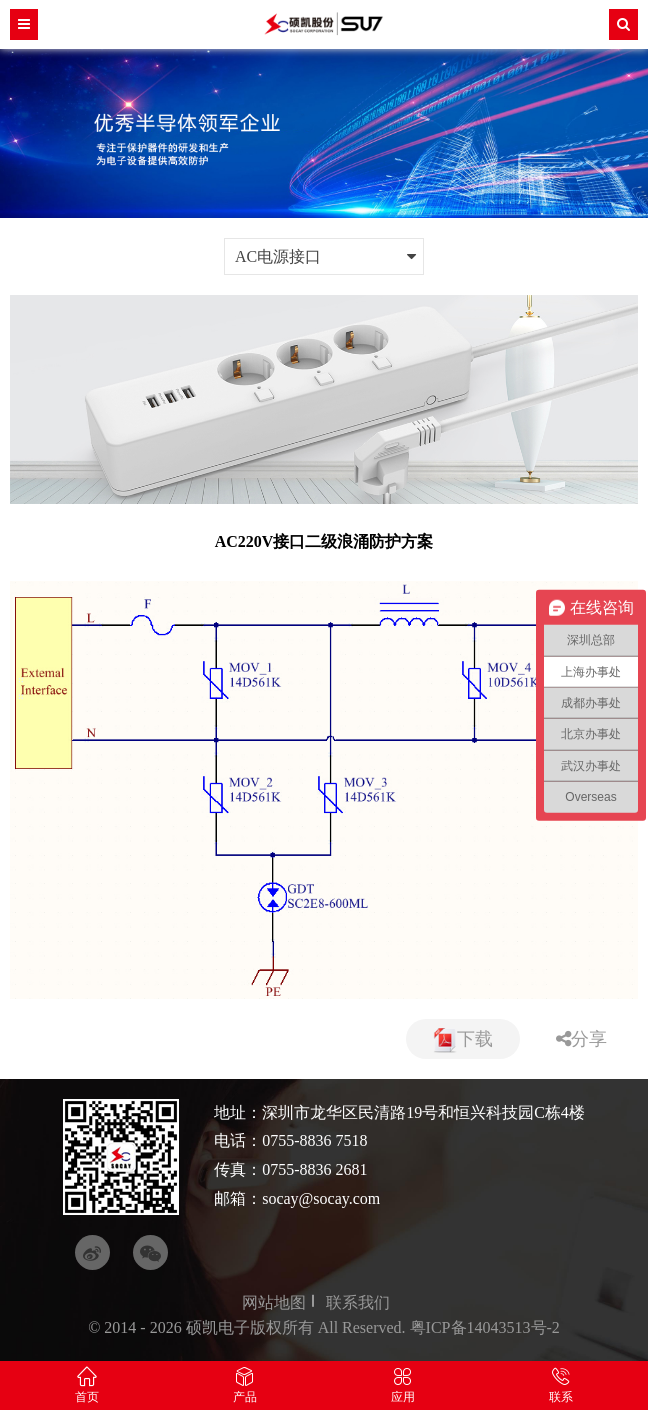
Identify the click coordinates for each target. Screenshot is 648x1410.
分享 (581, 1039)
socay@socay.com (321, 1198)
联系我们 (358, 1302)
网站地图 (274, 1302)
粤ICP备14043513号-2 (485, 1327)
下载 (463, 1040)
